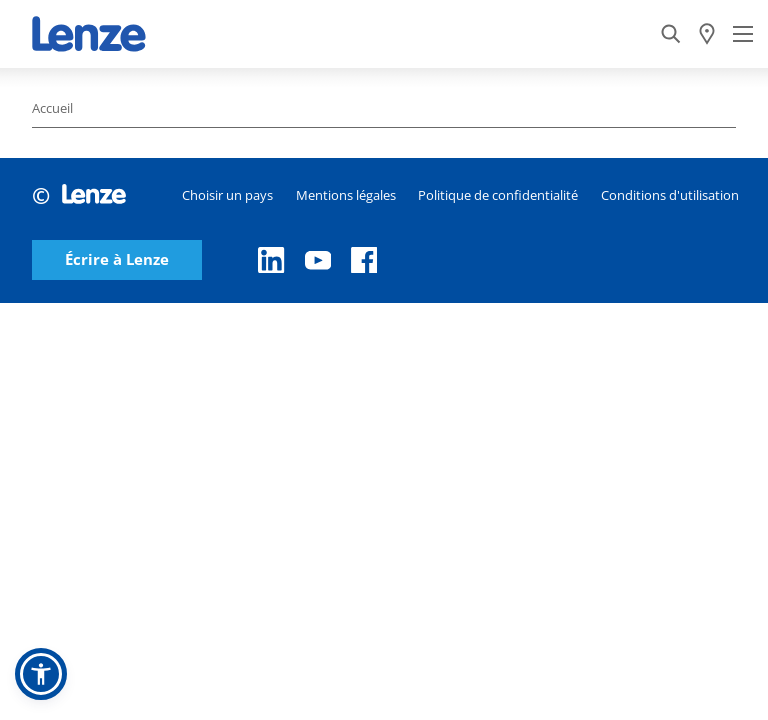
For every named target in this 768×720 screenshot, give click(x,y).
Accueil (52, 108)
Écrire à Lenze (117, 259)
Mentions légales (346, 195)
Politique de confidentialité (498, 195)
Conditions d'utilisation (670, 195)
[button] (41, 674)
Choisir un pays (227, 195)
